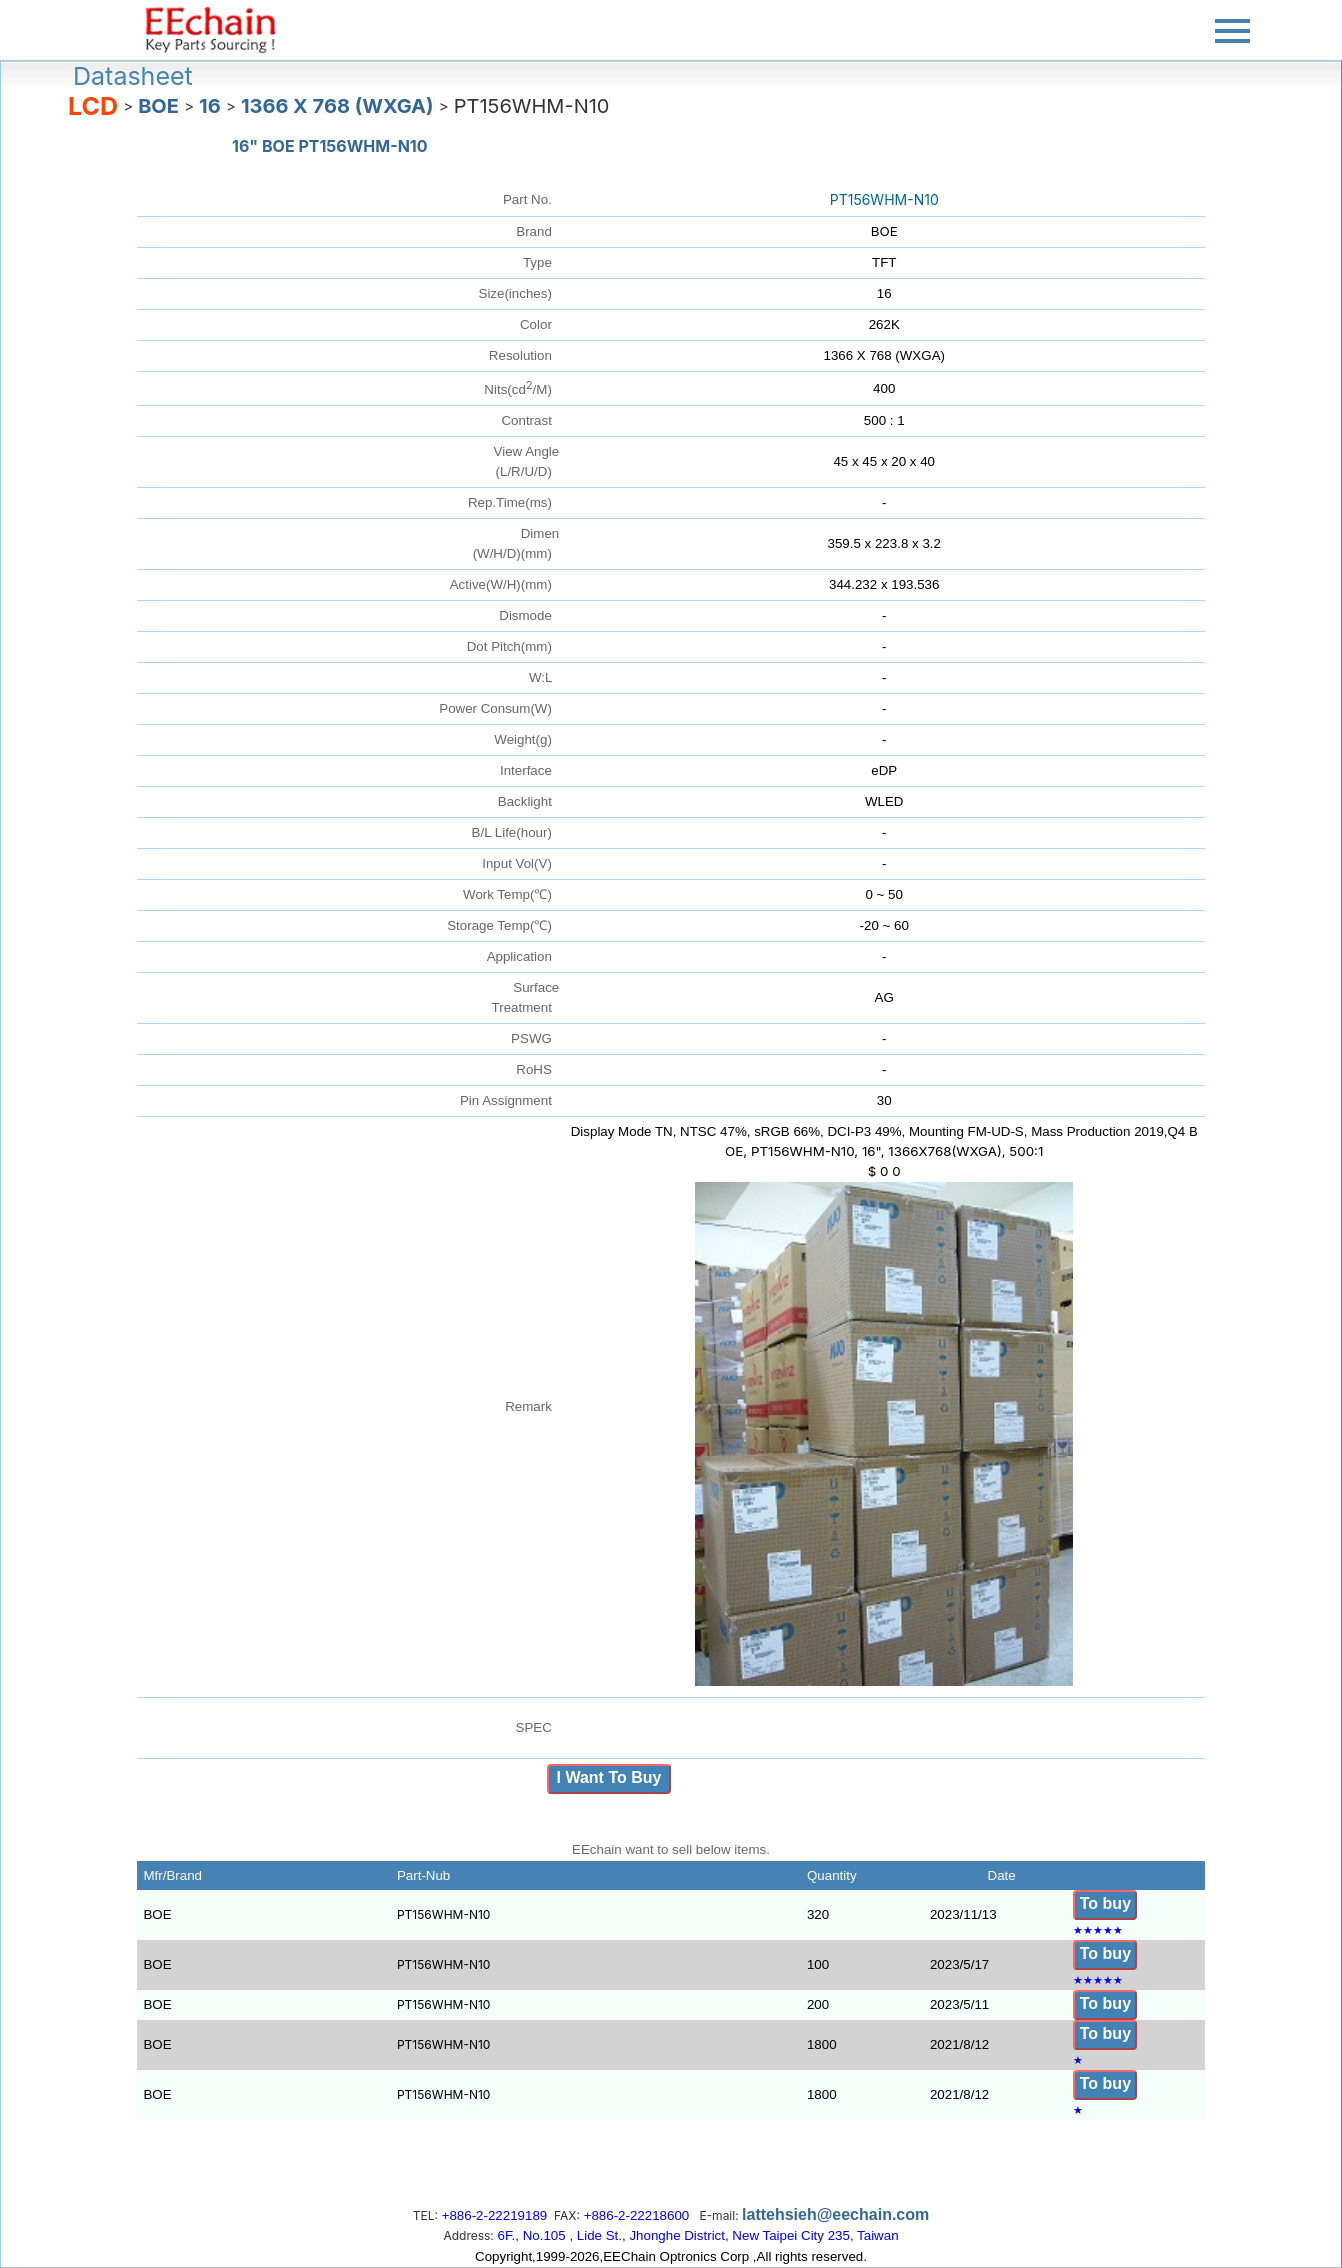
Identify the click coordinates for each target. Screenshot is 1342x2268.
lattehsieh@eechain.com (835, 2214)
